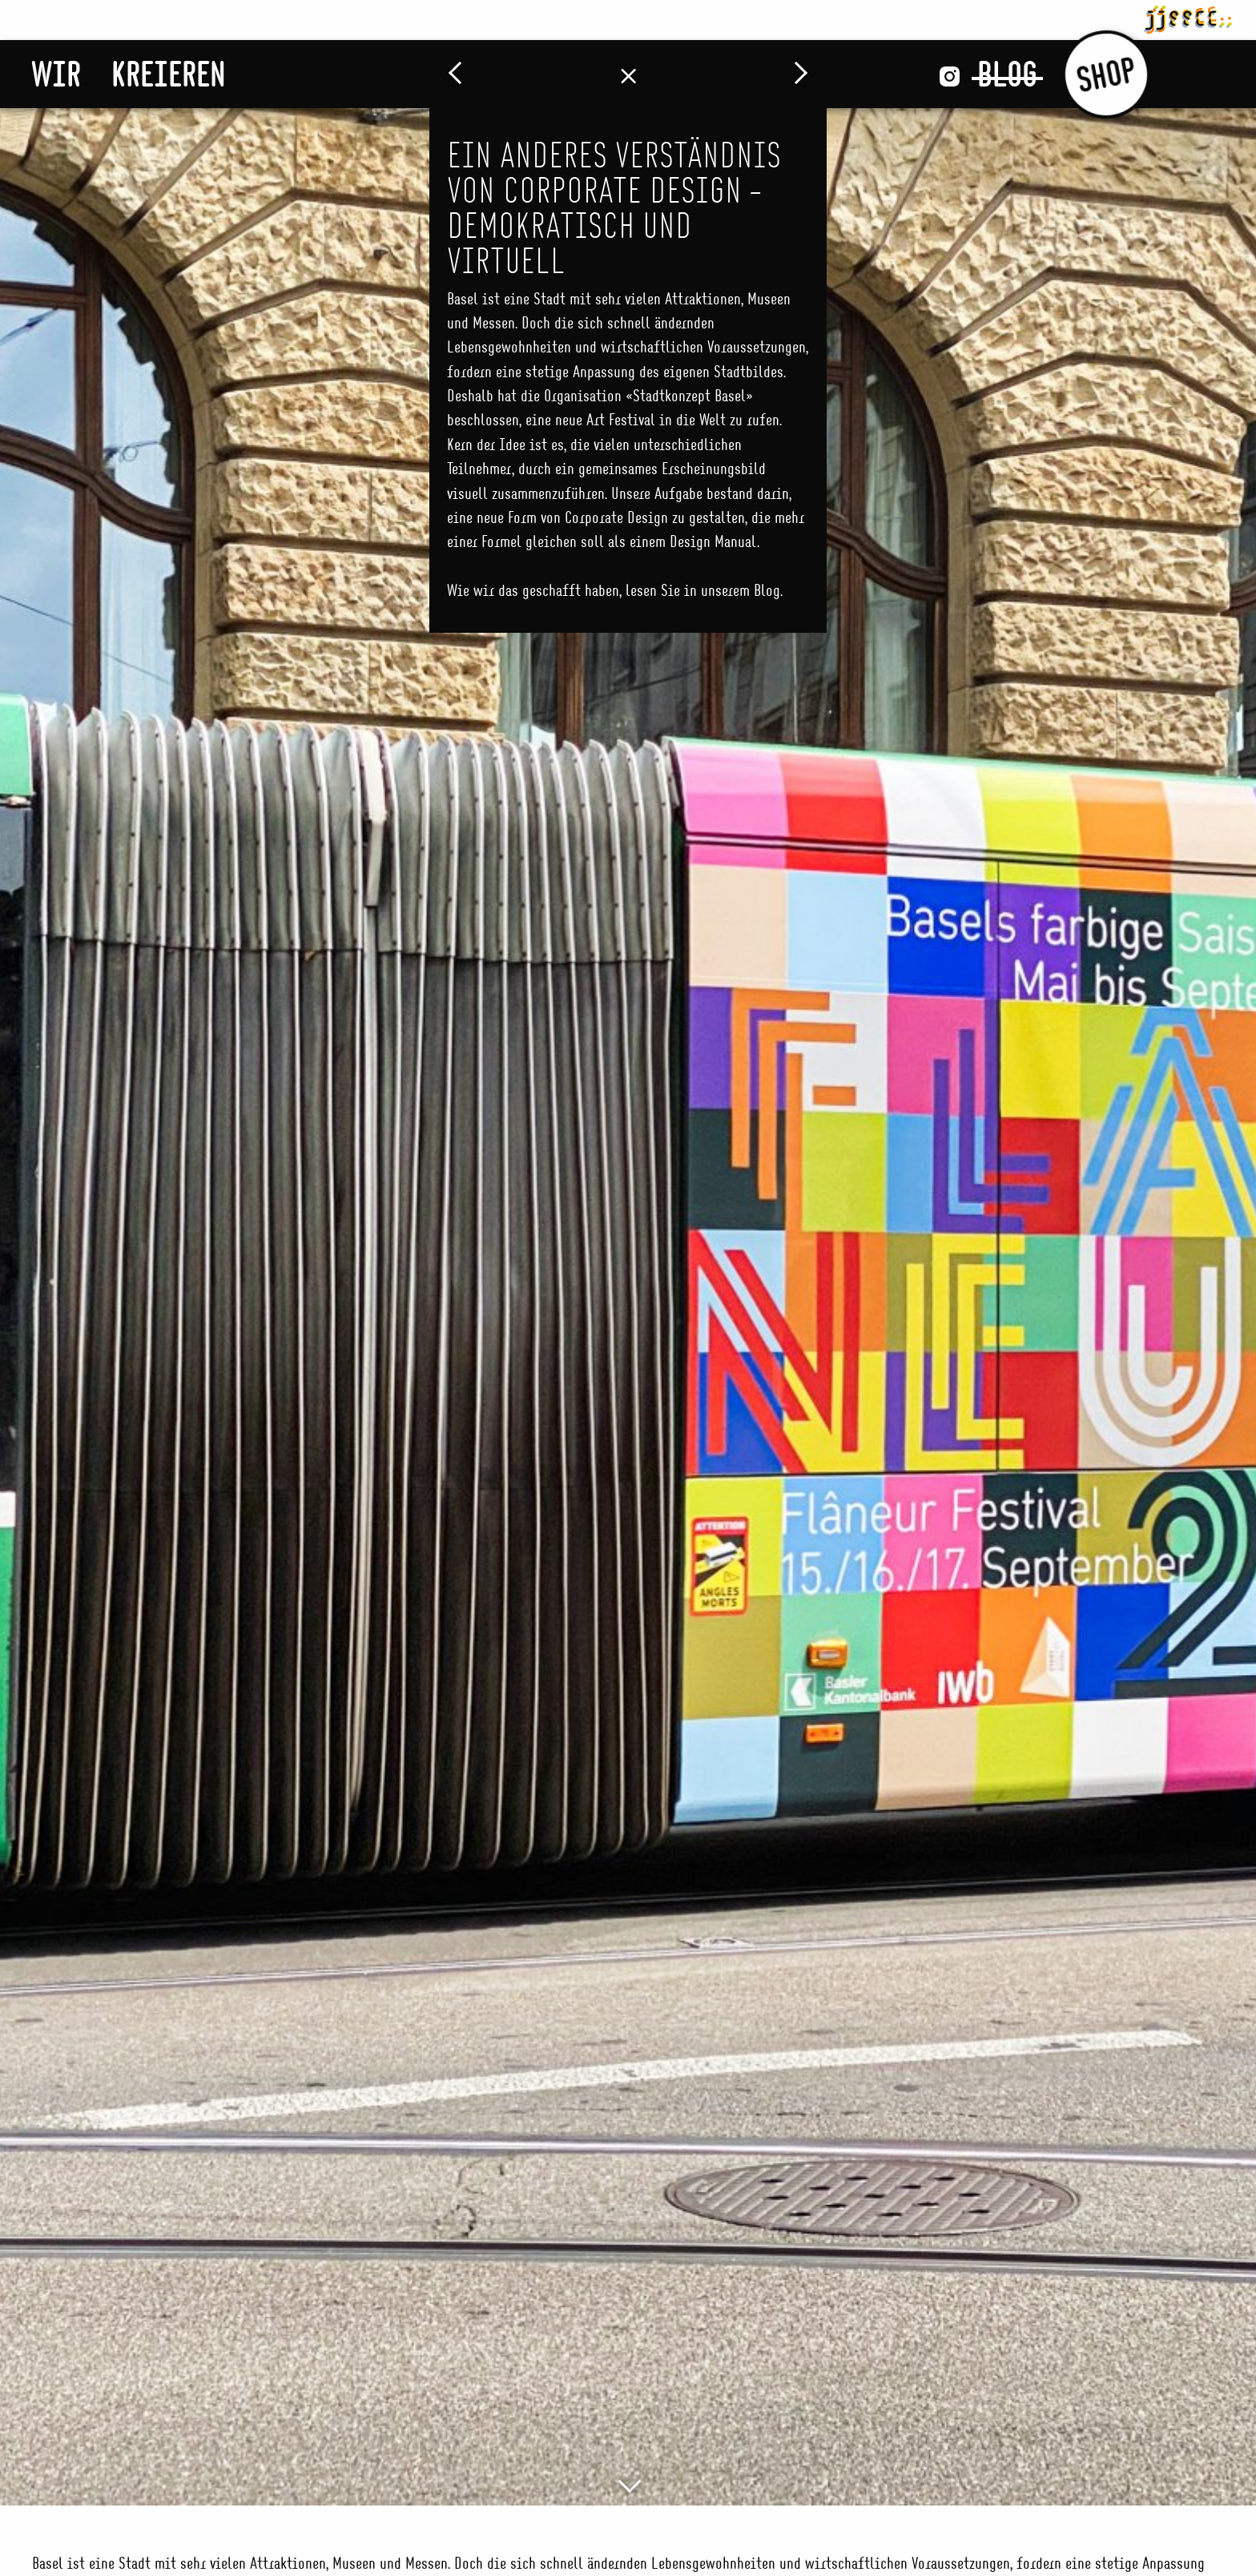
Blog (1007, 73)
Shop (1106, 73)
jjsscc (1188, 17)
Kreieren (168, 73)
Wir (56, 73)
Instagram (950, 76)
